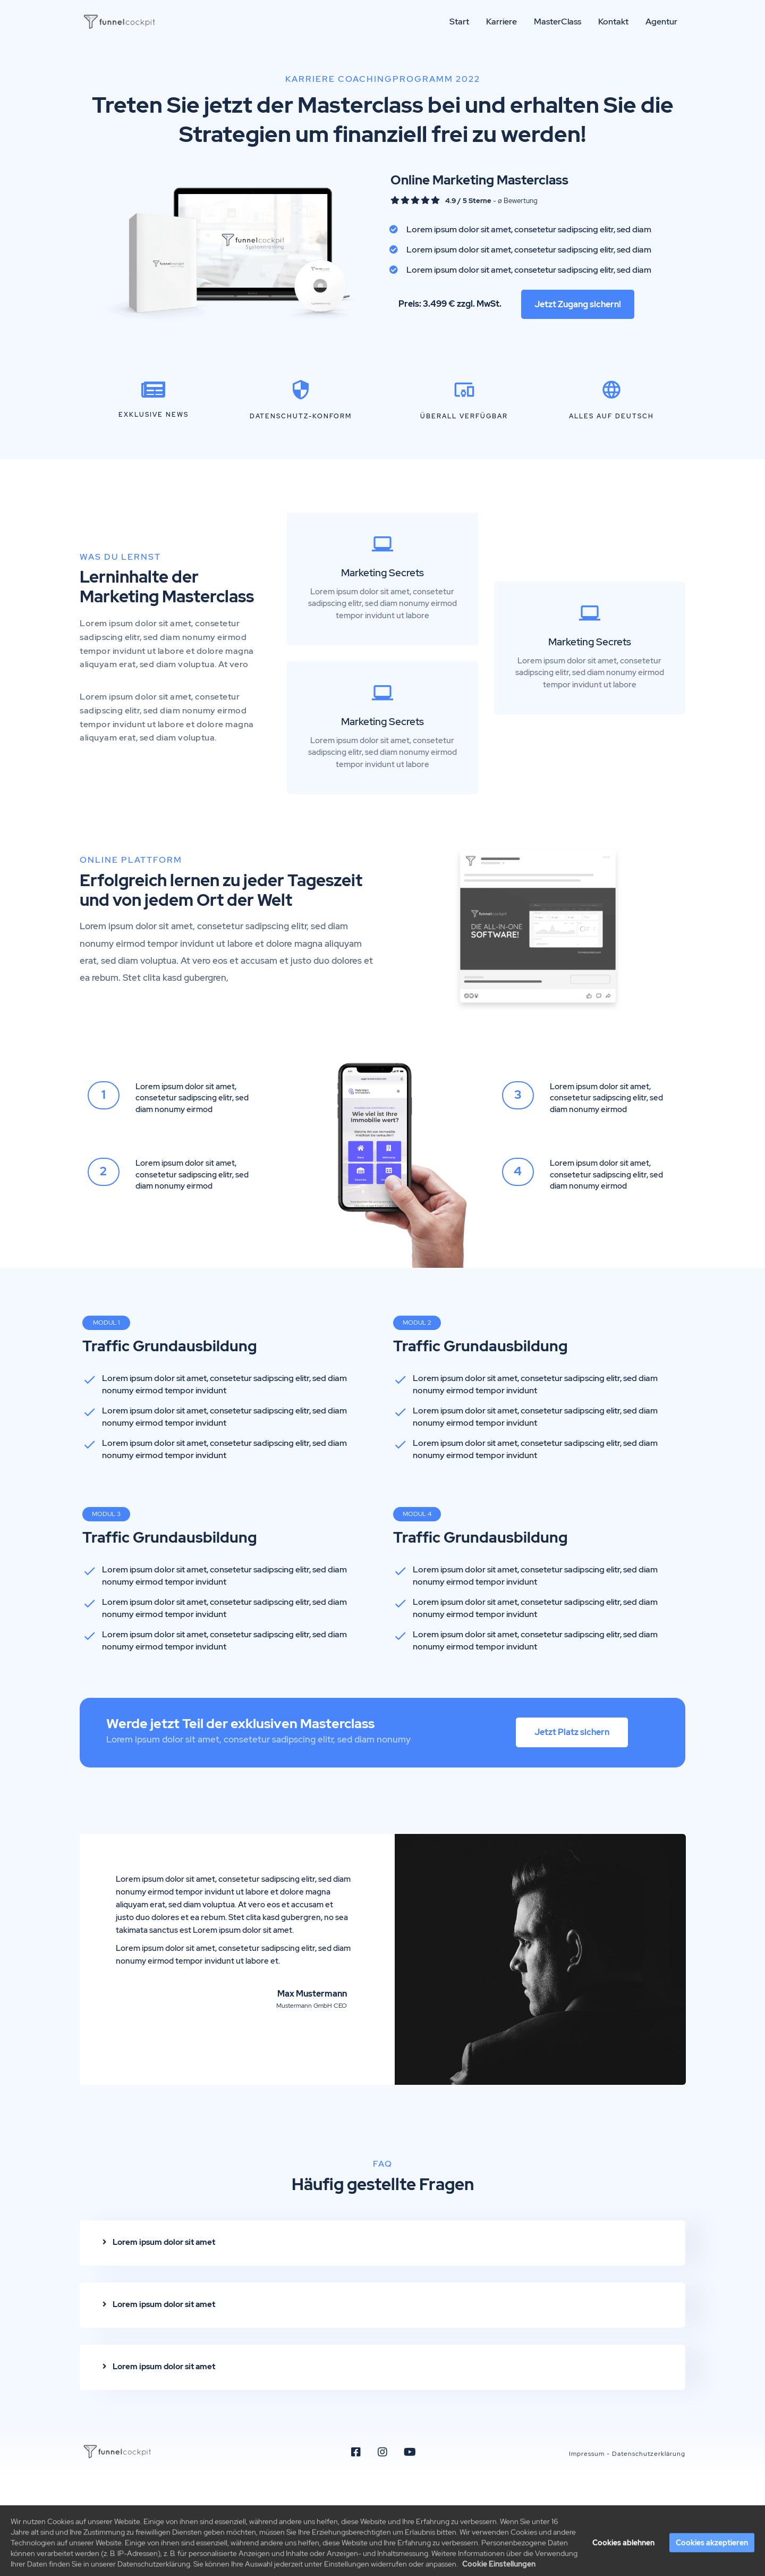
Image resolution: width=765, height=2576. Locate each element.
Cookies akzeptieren (712, 2562)
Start (459, 21)
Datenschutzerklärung (648, 2453)
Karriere (501, 21)
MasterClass (557, 21)
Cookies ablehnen (623, 2562)
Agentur (661, 21)
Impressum (587, 2453)
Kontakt (613, 21)
